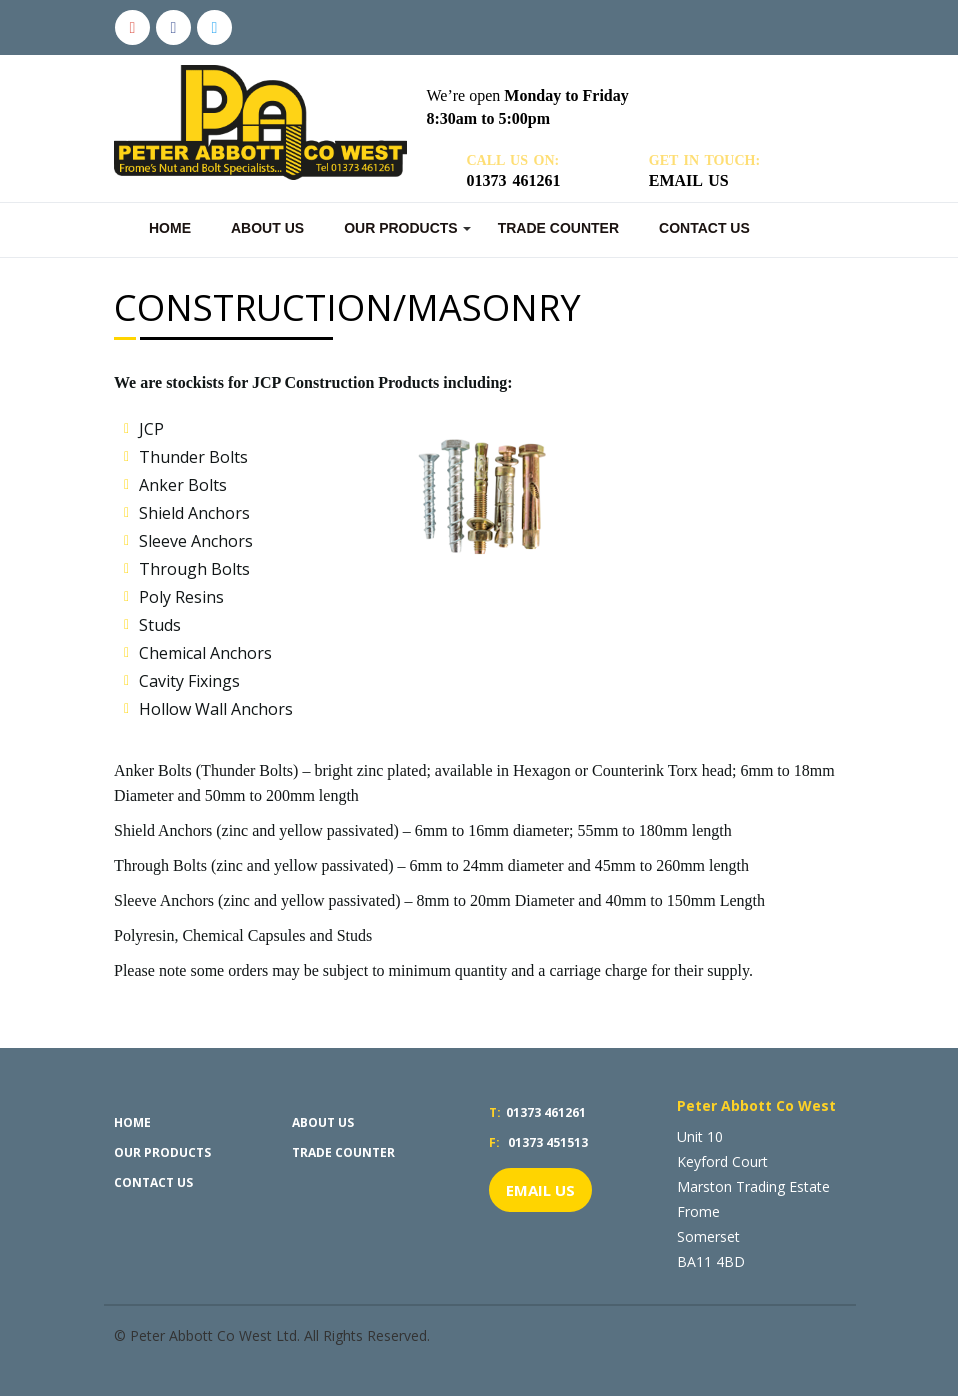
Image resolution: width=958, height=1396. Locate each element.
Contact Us (704, 228)
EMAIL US (540, 1190)
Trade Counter (558, 228)
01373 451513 (538, 1142)
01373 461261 (537, 1112)
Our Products (401, 228)
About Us (267, 228)
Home (170, 228)
